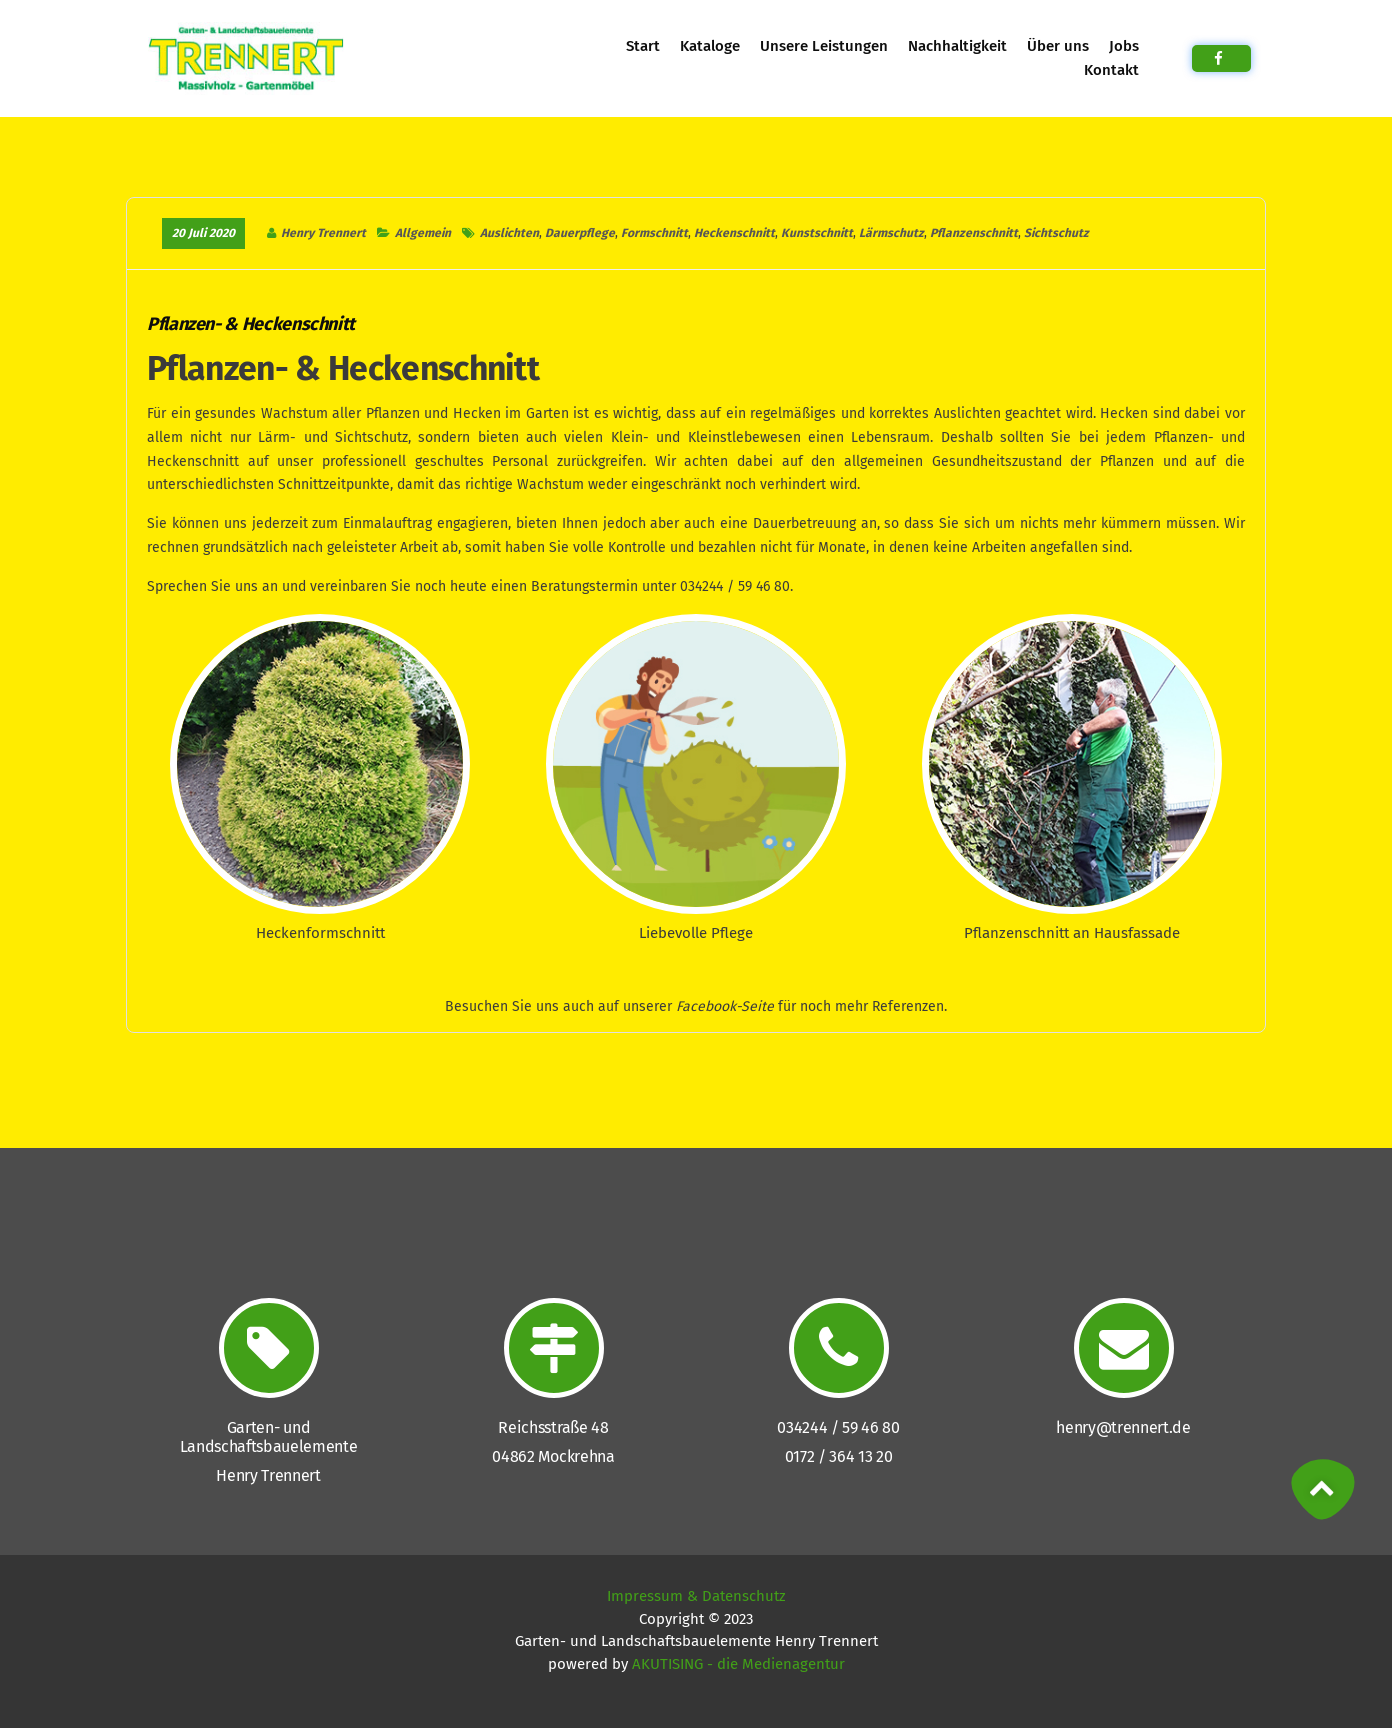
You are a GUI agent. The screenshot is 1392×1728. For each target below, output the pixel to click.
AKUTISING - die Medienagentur (738, 1664)
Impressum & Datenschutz (696, 1596)
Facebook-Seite (725, 1006)
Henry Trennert (323, 233)
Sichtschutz (1056, 233)
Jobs (1123, 46)
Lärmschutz (891, 233)
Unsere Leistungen (824, 46)
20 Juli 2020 (203, 233)
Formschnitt (654, 233)
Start (642, 46)
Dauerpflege (580, 233)
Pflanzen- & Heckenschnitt (251, 324)
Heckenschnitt (734, 233)
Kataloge (710, 46)
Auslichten (509, 233)
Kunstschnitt (817, 233)
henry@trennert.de (1123, 1427)
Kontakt (1111, 70)
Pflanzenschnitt (974, 233)
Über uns (1057, 46)
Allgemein (421, 233)
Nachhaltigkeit (957, 46)
